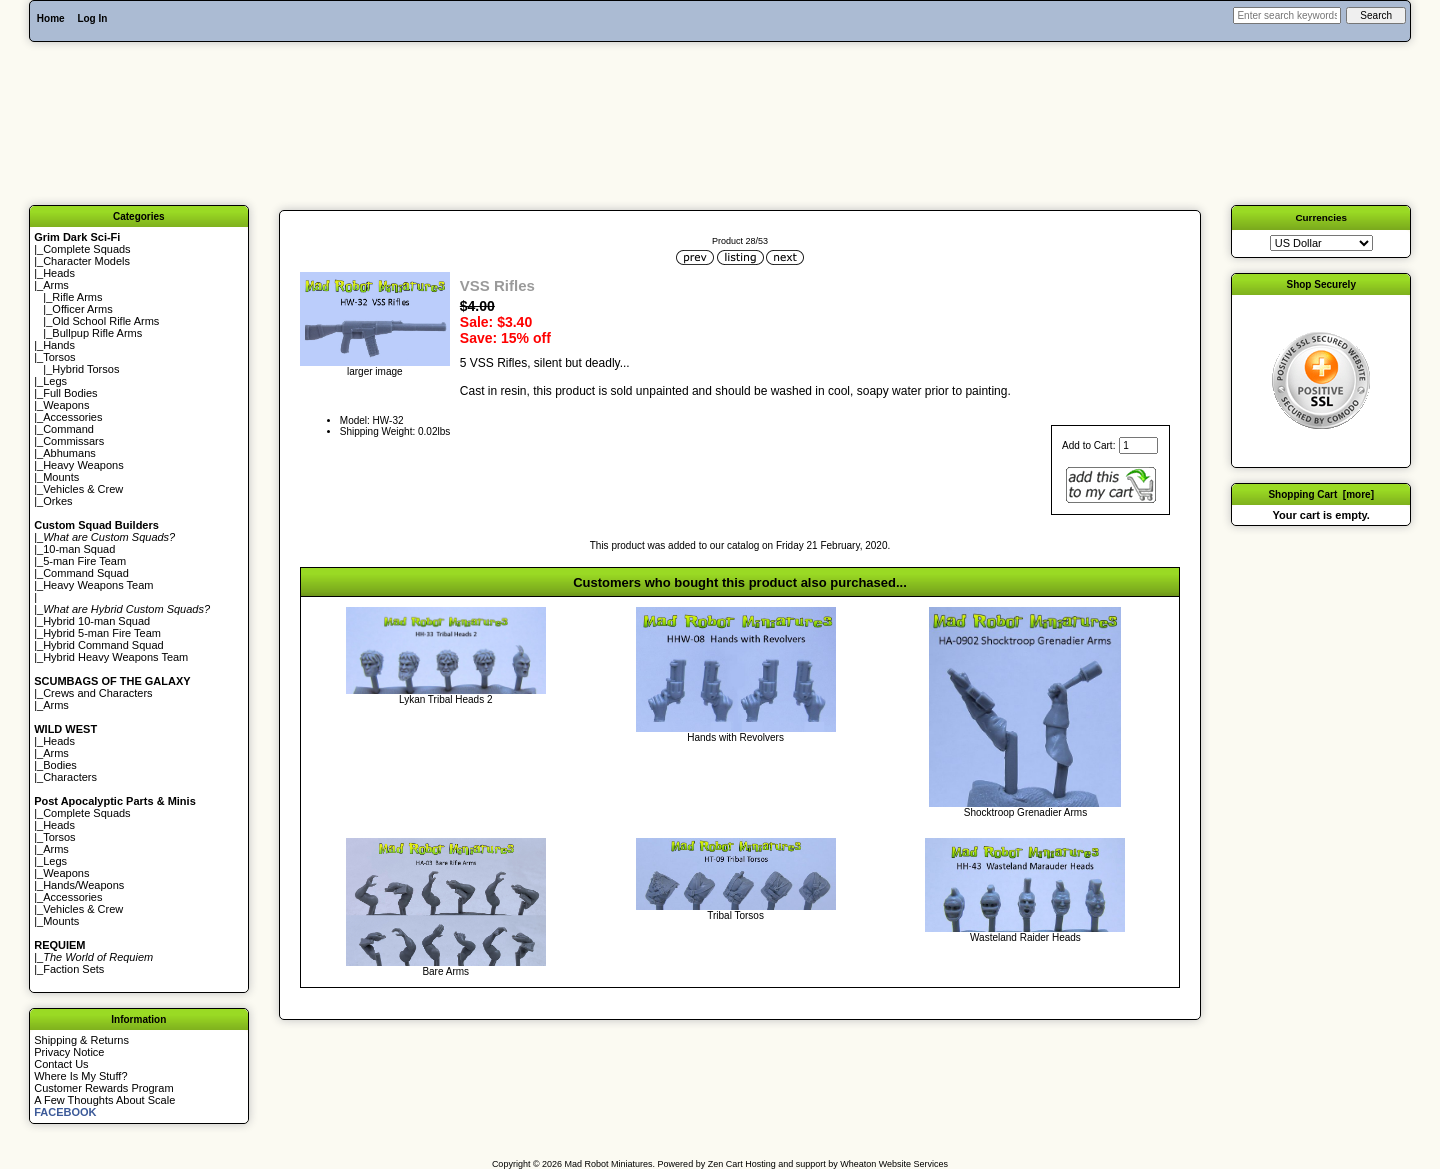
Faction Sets (73, 969)
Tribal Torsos (735, 915)
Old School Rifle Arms (105, 321)
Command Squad (86, 573)
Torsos (59, 357)
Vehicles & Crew (83, 489)
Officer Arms (82, 309)
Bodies (60, 765)
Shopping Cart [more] (1321, 494)
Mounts (61, 477)
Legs (55, 381)
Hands (59, 345)
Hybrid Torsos (85, 369)
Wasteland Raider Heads (1025, 937)
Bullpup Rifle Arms (97, 333)
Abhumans (69, 453)
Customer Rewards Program (103, 1088)
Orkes (57, 501)
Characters (70, 777)
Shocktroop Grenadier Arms (1025, 812)
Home (51, 18)
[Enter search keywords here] (1287, 15)
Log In (92, 18)
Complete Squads (86, 249)
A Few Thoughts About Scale (104, 1100)
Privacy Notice (69, 1052)
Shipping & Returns (81, 1040)
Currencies (1321, 217)
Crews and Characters (97, 693)
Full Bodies (70, 393)
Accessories (72, 417)
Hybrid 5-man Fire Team (102, 633)
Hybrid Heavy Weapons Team (115, 657)
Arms (56, 705)
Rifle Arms (77, 297)
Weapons (66, 405)
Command (68, 429)
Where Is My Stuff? (80, 1076)
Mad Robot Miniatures (609, 1164)
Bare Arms (445, 971)
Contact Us (61, 1064)
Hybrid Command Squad (103, 645)
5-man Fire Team (84, 561)
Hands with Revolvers (735, 737)
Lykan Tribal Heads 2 (446, 699)
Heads (59, 273)
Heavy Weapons (83, 465)
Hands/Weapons (83, 885)
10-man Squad (79, 549)
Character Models (86, 261)
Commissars (73, 441)
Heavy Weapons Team (98, 585)
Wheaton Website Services (894, 1164)
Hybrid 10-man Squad (96, 621)
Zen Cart (725, 1164)
